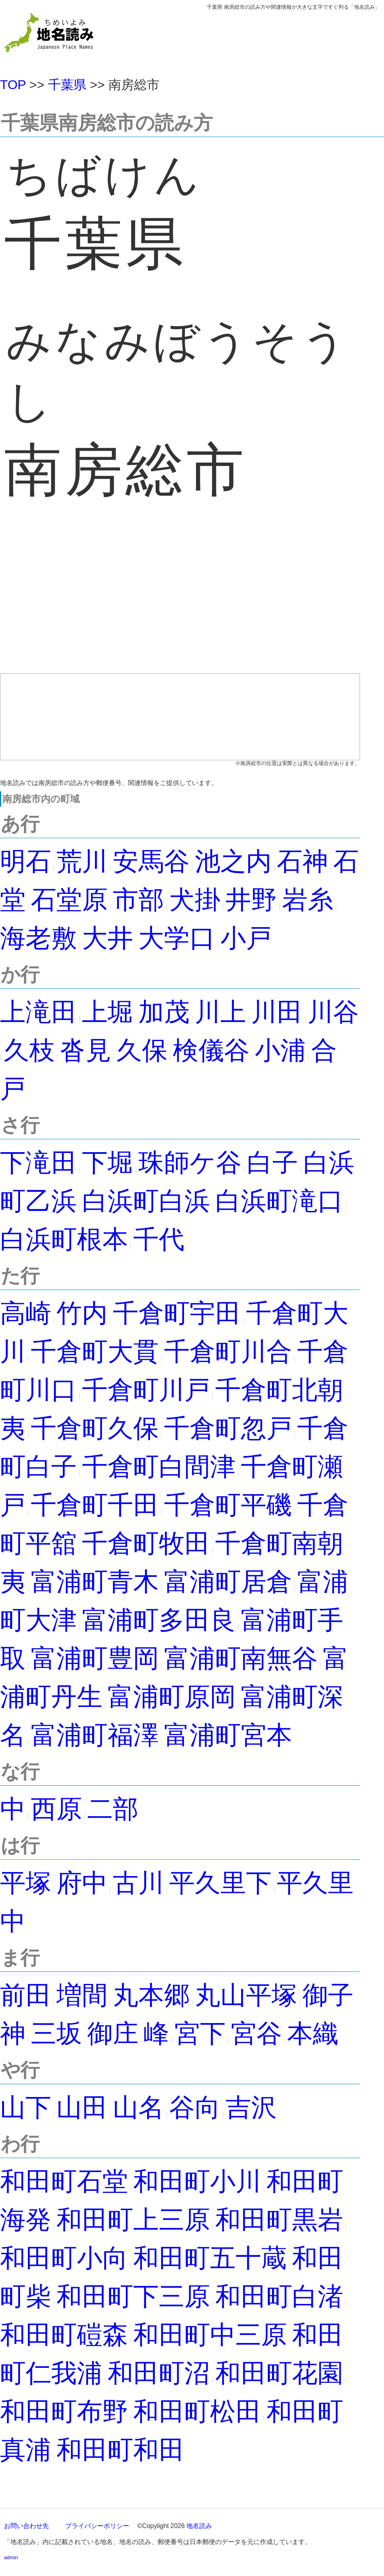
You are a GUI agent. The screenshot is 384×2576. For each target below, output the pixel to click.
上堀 (107, 1012)
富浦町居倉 (228, 1581)
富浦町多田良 (159, 1620)
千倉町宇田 (177, 1313)
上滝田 (38, 1012)
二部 (112, 1809)
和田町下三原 (133, 2296)
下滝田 (38, 1162)
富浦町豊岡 (95, 1658)
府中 (82, 1882)
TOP (13, 85)
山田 (82, 2107)
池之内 (233, 861)
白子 (272, 1162)
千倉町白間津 (159, 1466)
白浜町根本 (64, 1239)
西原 (56, 1809)
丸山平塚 (246, 1995)
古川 (138, 1882)
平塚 (25, 1882)
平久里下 (220, 1882)
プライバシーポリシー (97, 2525)
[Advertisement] (180, 602)
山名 (138, 2107)
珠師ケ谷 (190, 1162)
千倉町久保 (95, 1428)
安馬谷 (151, 861)
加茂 (164, 1012)
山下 (25, 2107)
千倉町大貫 (95, 1351)
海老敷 (38, 938)
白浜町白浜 (146, 1201)
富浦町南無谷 (241, 1658)
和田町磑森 (64, 2334)
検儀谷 (211, 1050)
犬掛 (194, 899)
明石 (25, 861)
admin (11, 2557)
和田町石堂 (64, 2181)
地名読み (199, 2525)
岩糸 (307, 899)
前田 (25, 1995)
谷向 (194, 2107)
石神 (302, 861)
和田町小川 (197, 2181)
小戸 (246, 938)
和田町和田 (120, 2449)
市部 (138, 899)
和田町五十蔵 (210, 2258)
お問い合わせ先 (26, 2525)
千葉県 (67, 85)
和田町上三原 (133, 2219)
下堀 (107, 1162)
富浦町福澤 (95, 1735)
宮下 (200, 2033)
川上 (220, 1012)
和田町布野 (64, 2411)
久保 (142, 1050)
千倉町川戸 (146, 1389)
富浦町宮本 (228, 1735)
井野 (251, 899)
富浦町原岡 (172, 1696)
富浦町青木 (95, 1581)
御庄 (112, 2033)
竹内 (82, 1313)
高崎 (25, 1313)
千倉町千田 (95, 1505)
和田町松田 (197, 2411)
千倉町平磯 (228, 1505)
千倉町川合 (228, 1351)
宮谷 (256, 2033)
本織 (312, 2033)
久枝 (29, 1050)
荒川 (82, 861)
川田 (276, 1012)
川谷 (333, 1012)
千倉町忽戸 (228, 1428)
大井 (107, 938)
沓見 (85, 1050)
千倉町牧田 (146, 1543)
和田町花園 (279, 2373)
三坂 (56, 2033)
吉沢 (251, 2107)
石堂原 (69, 899)
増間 (82, 1995)
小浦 (280, 1050)
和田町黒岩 (279, 2219)
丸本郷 (151, 1995)
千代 (158, 1239)
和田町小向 (64, 2258)
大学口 (176, 938)
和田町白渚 (279, 2296)
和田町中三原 (210, 2334)
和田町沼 (159, 2373)
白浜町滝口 (279, 1201)
